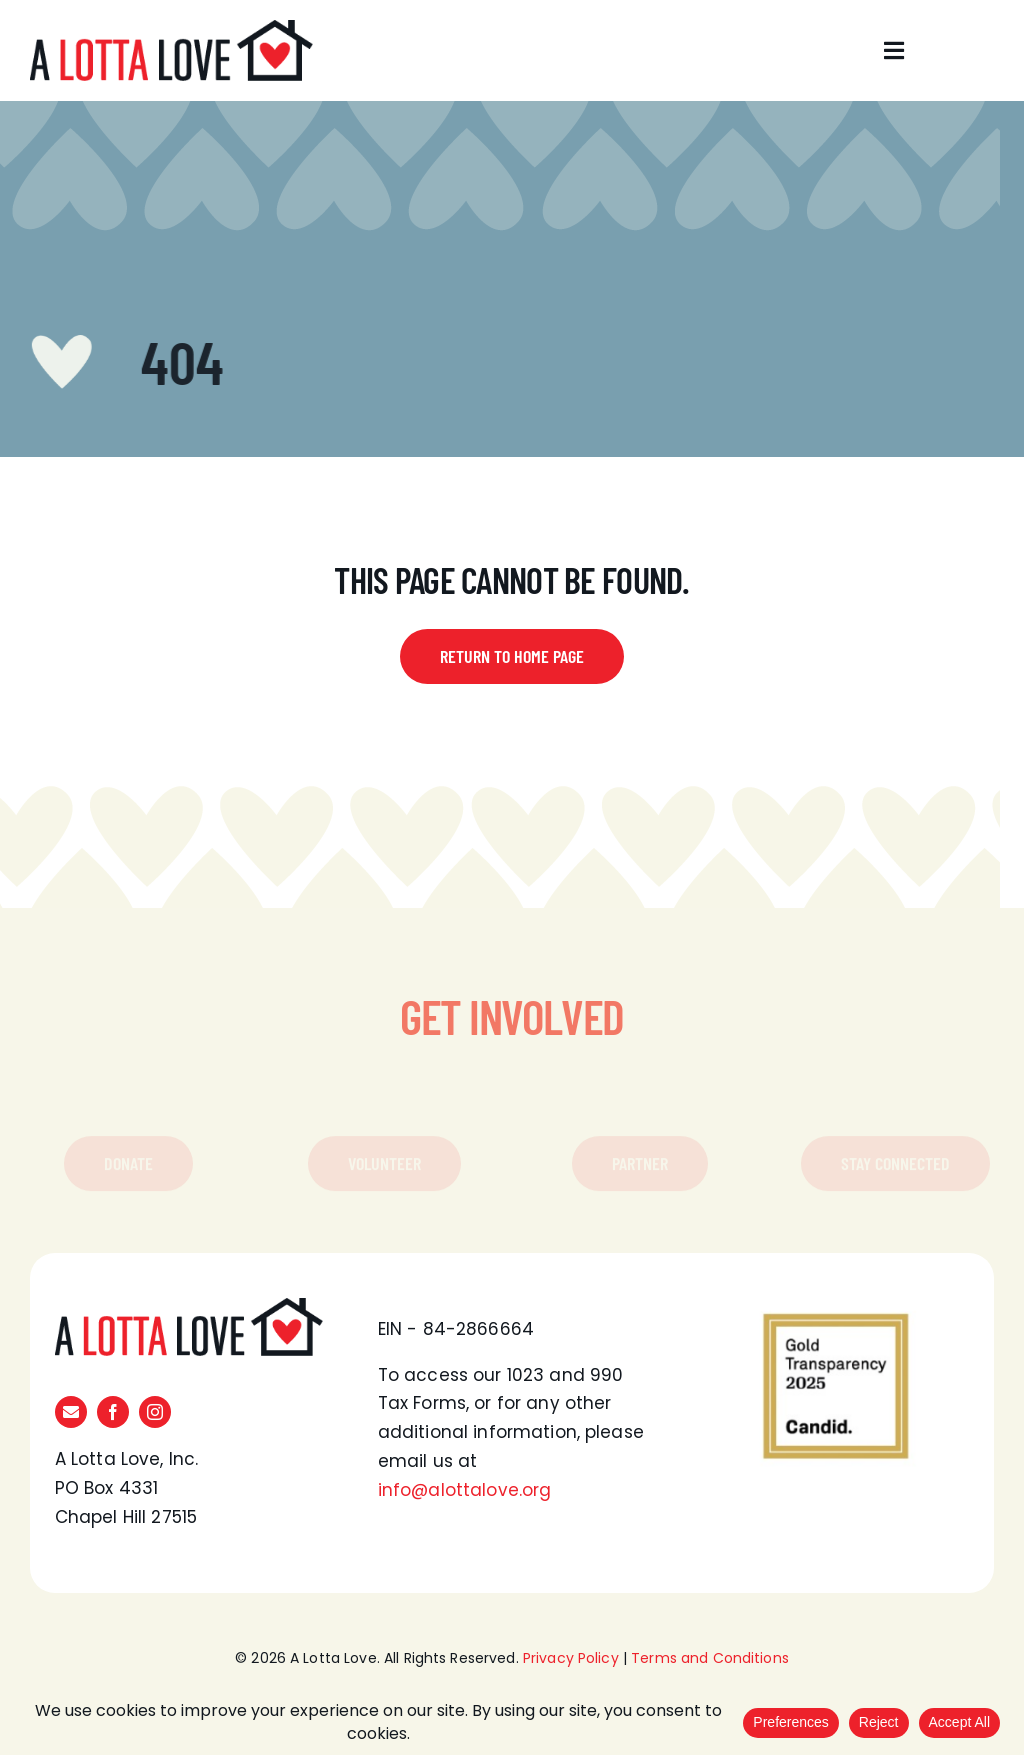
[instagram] (155, 1412)
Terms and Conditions (710, 1658)
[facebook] (113, 1412)
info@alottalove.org (465, 1490)
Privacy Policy (571, 1658)
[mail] (71, 1412)
